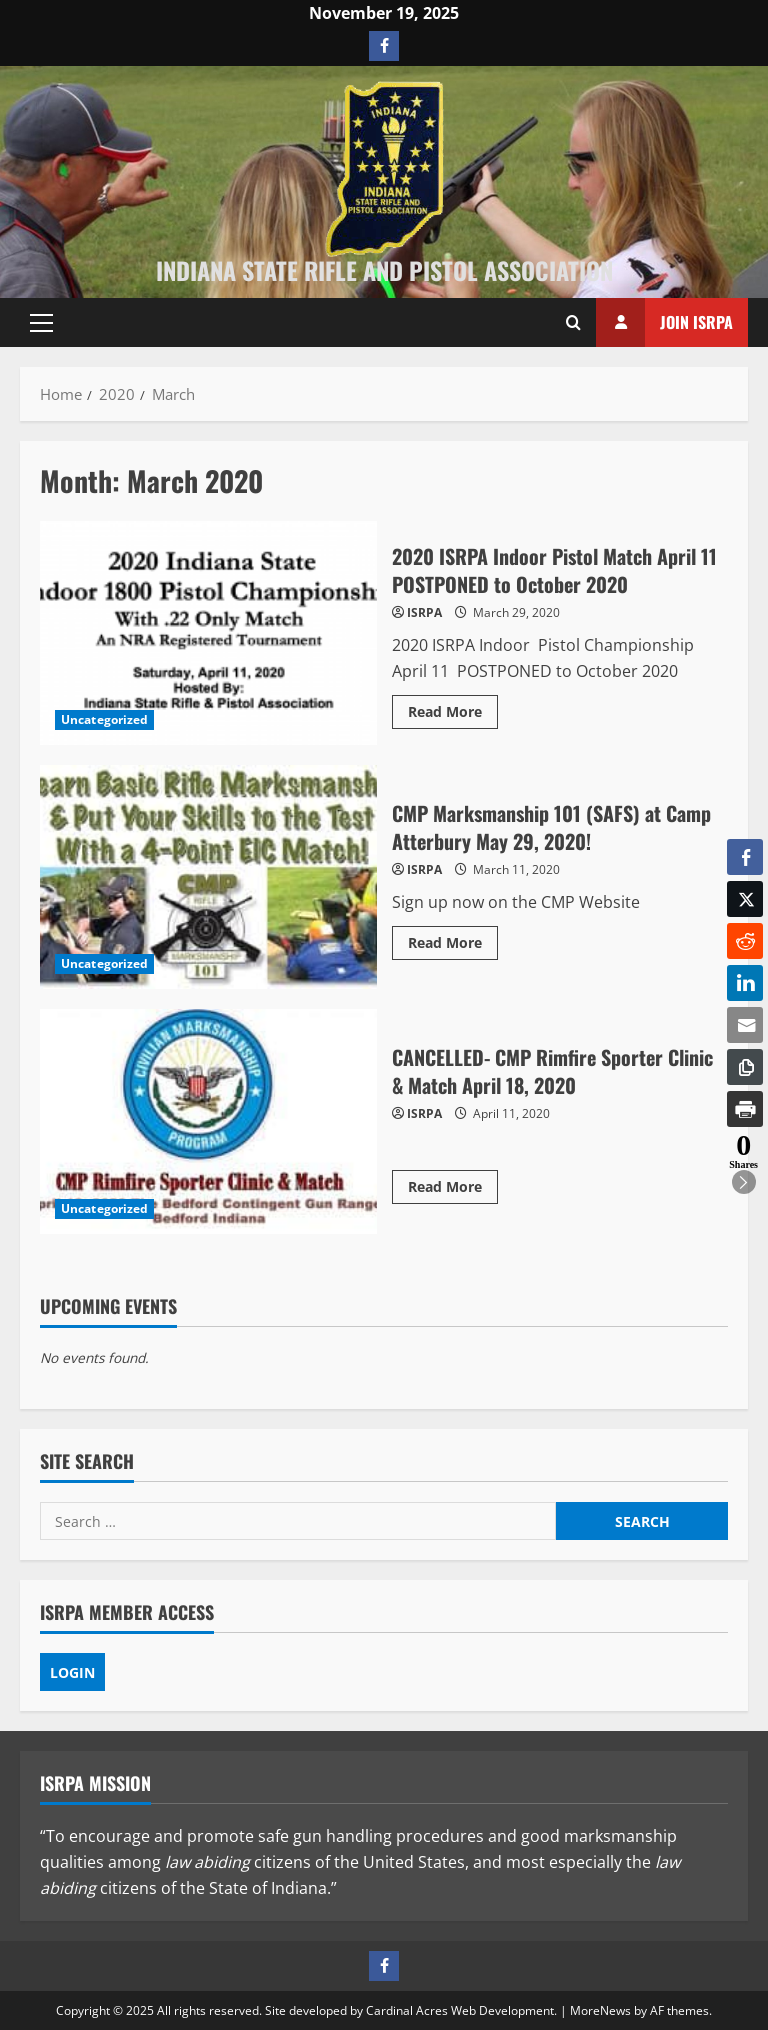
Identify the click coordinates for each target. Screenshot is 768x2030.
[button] (41, 323)
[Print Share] (745, 1109)
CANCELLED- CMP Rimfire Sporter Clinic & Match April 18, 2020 (208, 1121)
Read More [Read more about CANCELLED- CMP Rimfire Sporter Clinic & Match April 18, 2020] (453, 1190)
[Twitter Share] (745, 899)
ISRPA (424, 612)
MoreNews (600, 2010)
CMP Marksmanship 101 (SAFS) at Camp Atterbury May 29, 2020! (208, 877)
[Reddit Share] (745, 941)
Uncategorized (104, 719)
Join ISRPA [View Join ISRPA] (664, 322)
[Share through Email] (745, 1025)
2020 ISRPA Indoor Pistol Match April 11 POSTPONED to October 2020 (208, 633)
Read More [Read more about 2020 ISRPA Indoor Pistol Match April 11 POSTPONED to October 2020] (453, 715)
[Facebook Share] (745, 857)
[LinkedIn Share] (745, 983)
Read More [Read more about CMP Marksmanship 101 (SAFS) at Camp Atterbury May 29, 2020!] (453, 946)
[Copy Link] (745, 1067)
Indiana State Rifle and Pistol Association (384, 270)
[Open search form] (573, 323)
